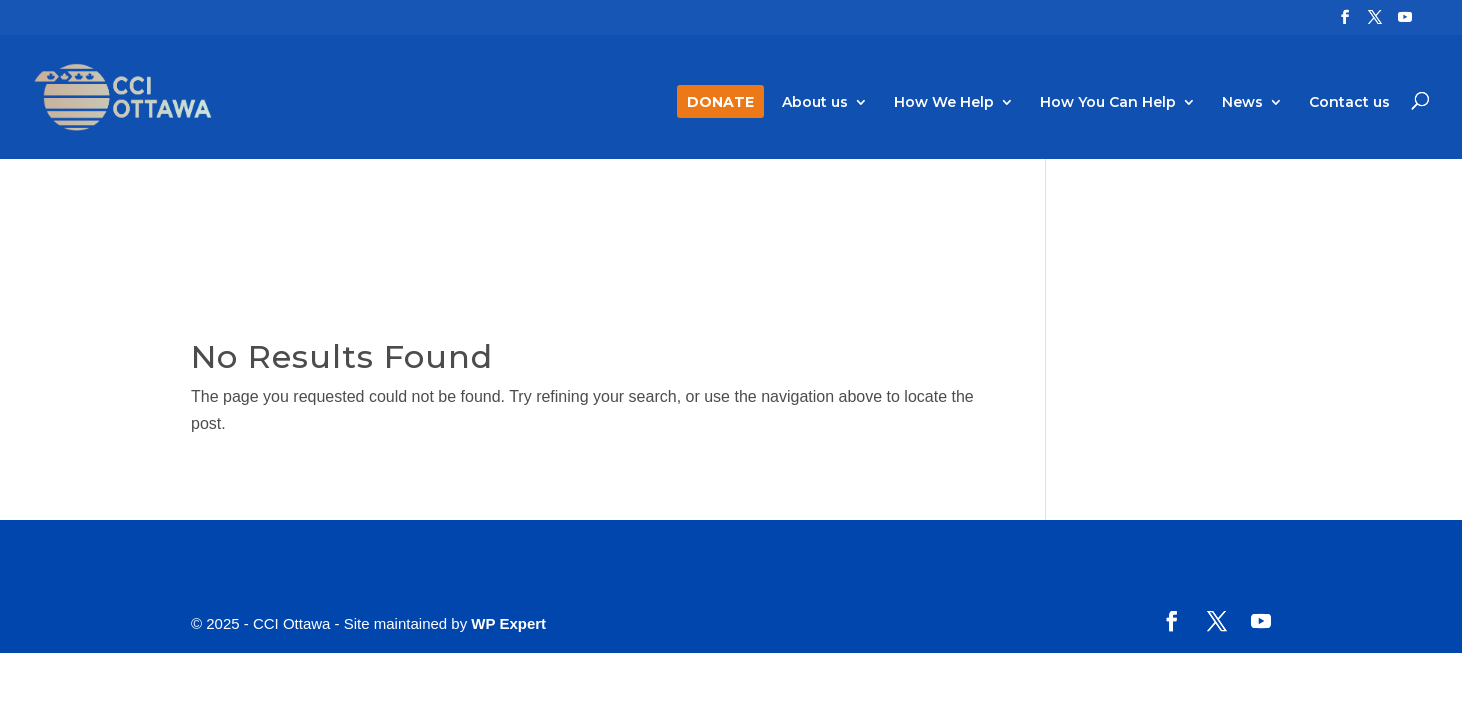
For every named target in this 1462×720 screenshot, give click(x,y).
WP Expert (508, 623)
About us (815, 103)
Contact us (1349, 103)
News (1242, 103)
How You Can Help (1108, 103)
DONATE (720, 103)
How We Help (944, 103)
